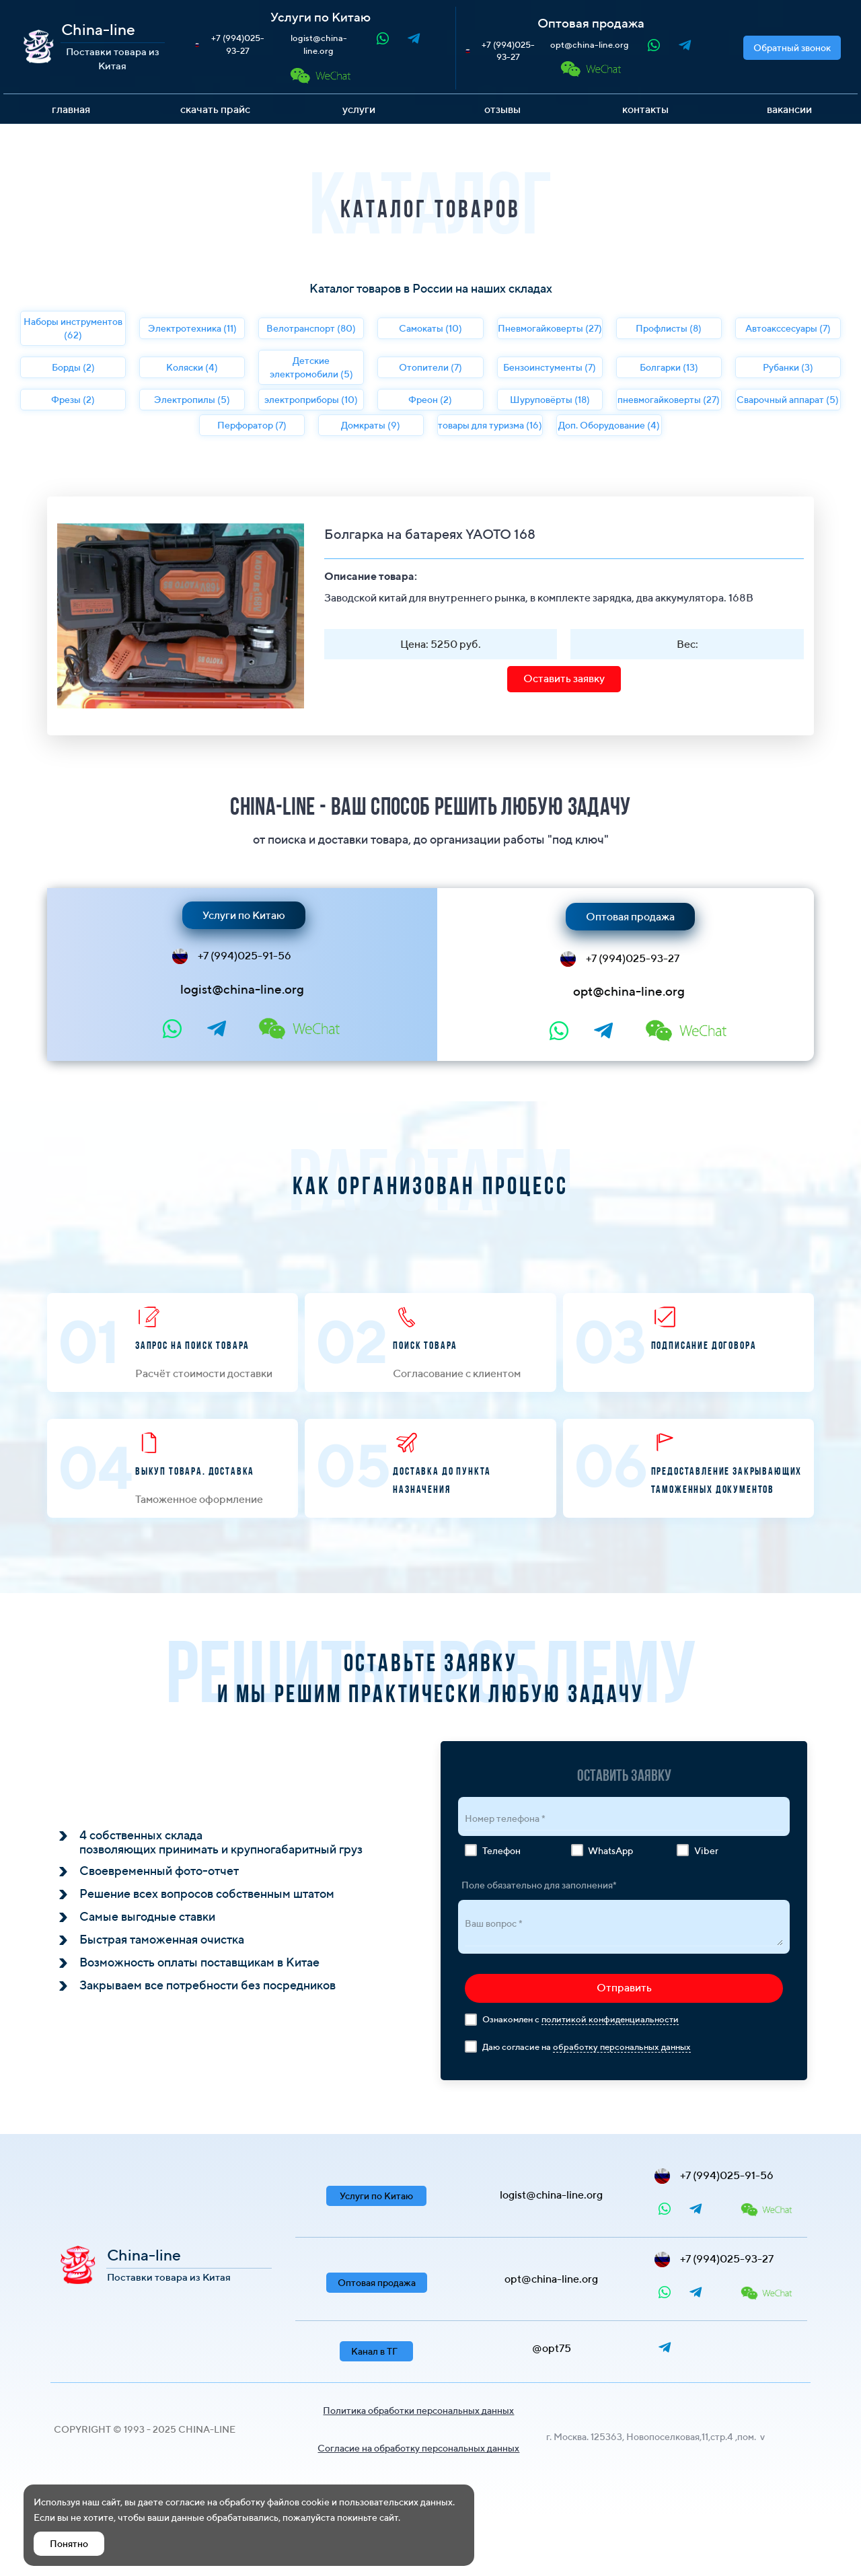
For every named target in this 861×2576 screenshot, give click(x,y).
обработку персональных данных (622, 2047)
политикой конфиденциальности (610, 2019)
